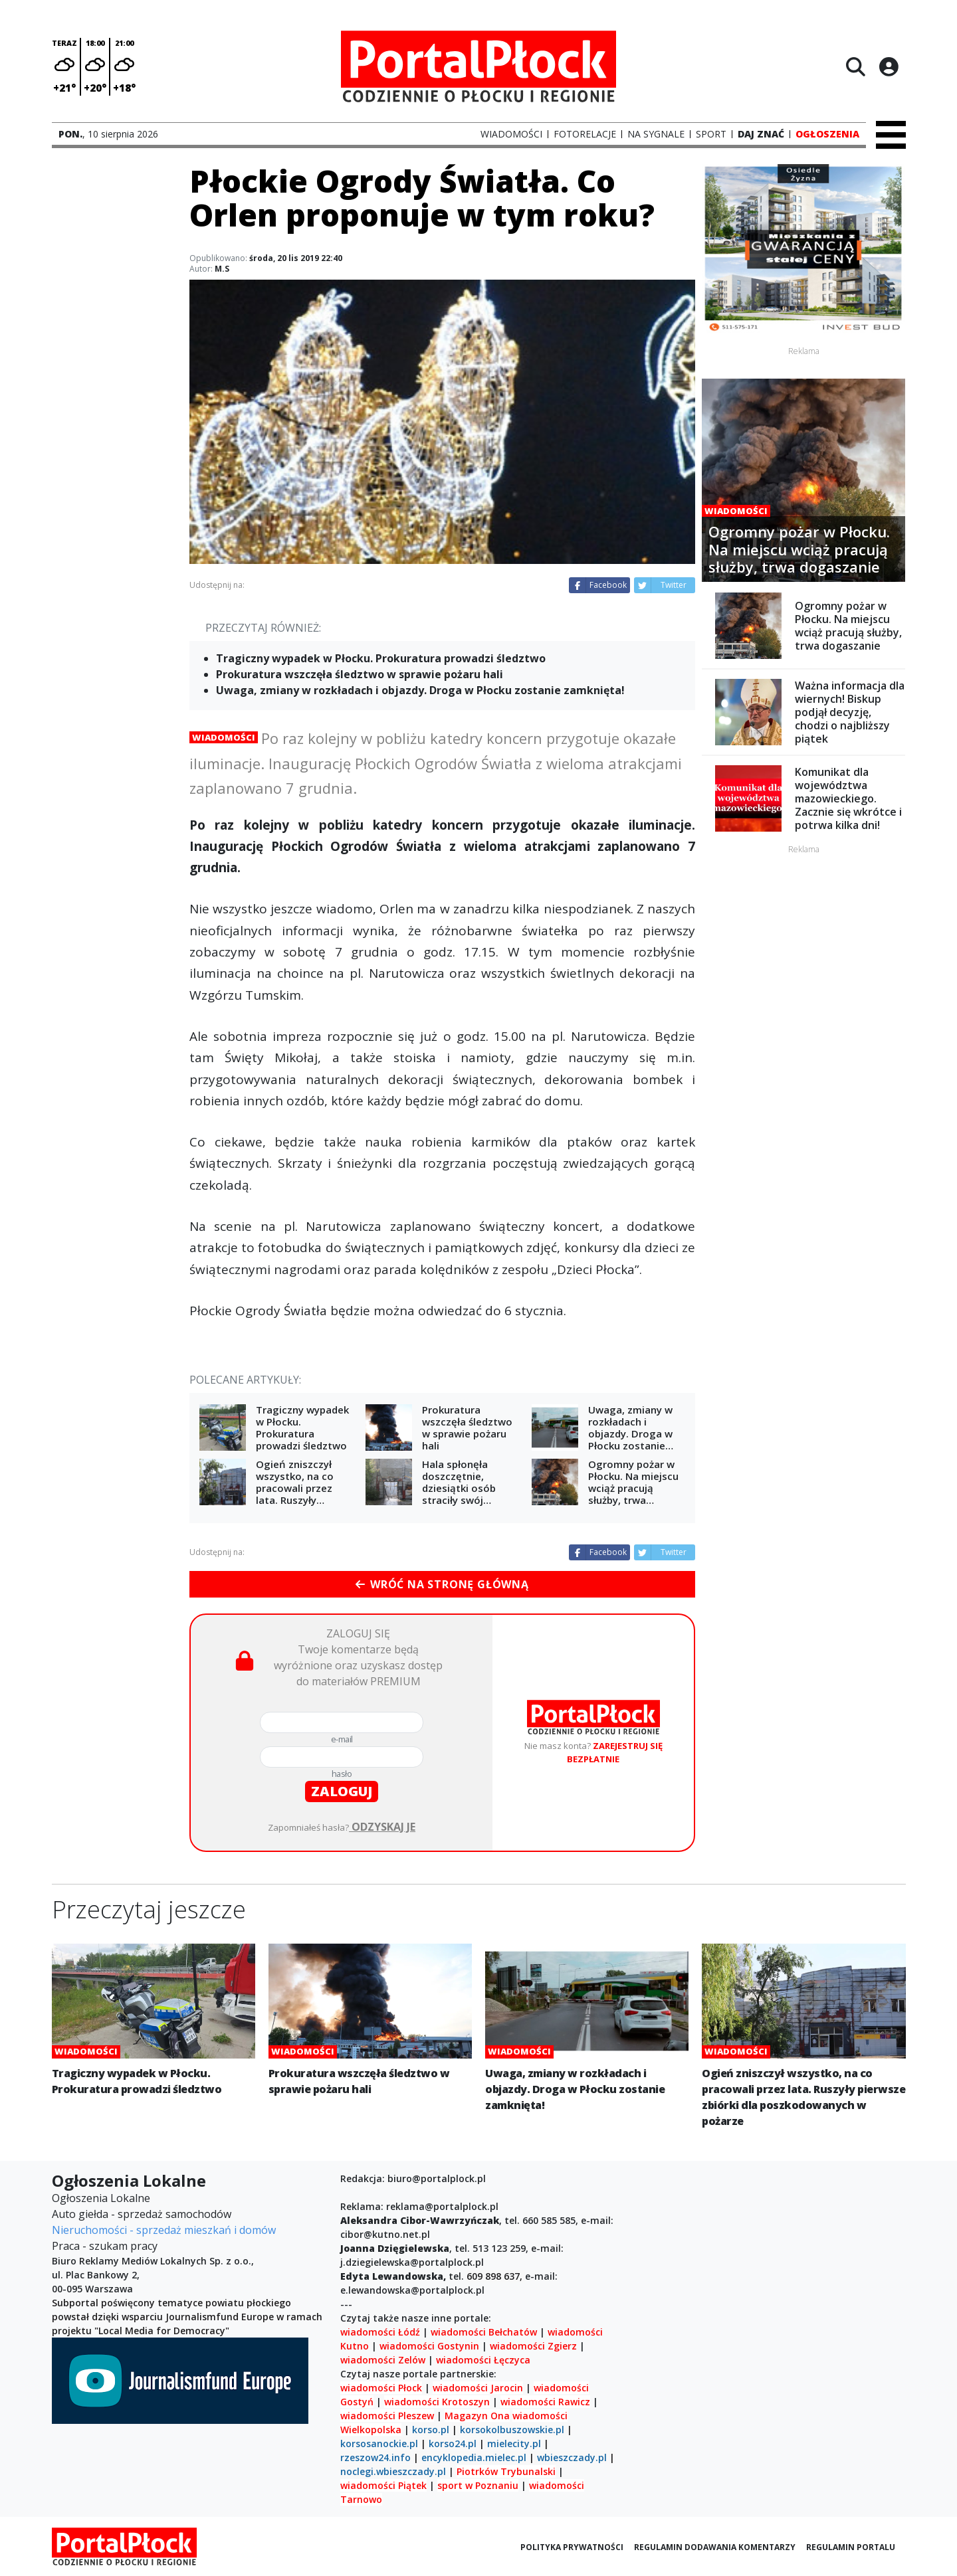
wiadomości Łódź (380, 2332)
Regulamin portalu (850, 2547)
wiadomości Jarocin (478, 2387)
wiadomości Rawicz (545, 2401)
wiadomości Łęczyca (483, 2359)
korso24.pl (453, 2443)
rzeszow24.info (375, 2457)
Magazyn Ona (477, 2415)
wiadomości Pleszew (387, 2415)
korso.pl (430, 2429)
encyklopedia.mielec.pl (473, 2457)
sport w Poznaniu (477, 2485)
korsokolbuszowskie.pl (512, 2429)
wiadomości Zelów (382, 2359)
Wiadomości (223, 737)
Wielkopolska (370, 2429)
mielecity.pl (514, 2443)
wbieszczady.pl (572, 2457)
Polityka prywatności (571, 2547)
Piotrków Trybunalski (506, 2471)
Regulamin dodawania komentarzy (715, 2547)
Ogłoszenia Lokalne (101, 2198)
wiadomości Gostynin (429, 2346)
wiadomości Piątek (383, 2485)
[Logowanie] (888, 66)
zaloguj (341, 1791)
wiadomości (540, 2415)
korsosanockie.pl (379, 2443)
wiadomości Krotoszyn (437, 2401)
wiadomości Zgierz (532, 2346)
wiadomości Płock (381, 2387)
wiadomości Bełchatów (484, 2332)
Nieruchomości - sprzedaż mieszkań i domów (164, 2230)
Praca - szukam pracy (105, 2246)
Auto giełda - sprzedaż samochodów (141, 2214)
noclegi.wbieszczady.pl (393, 2471)
